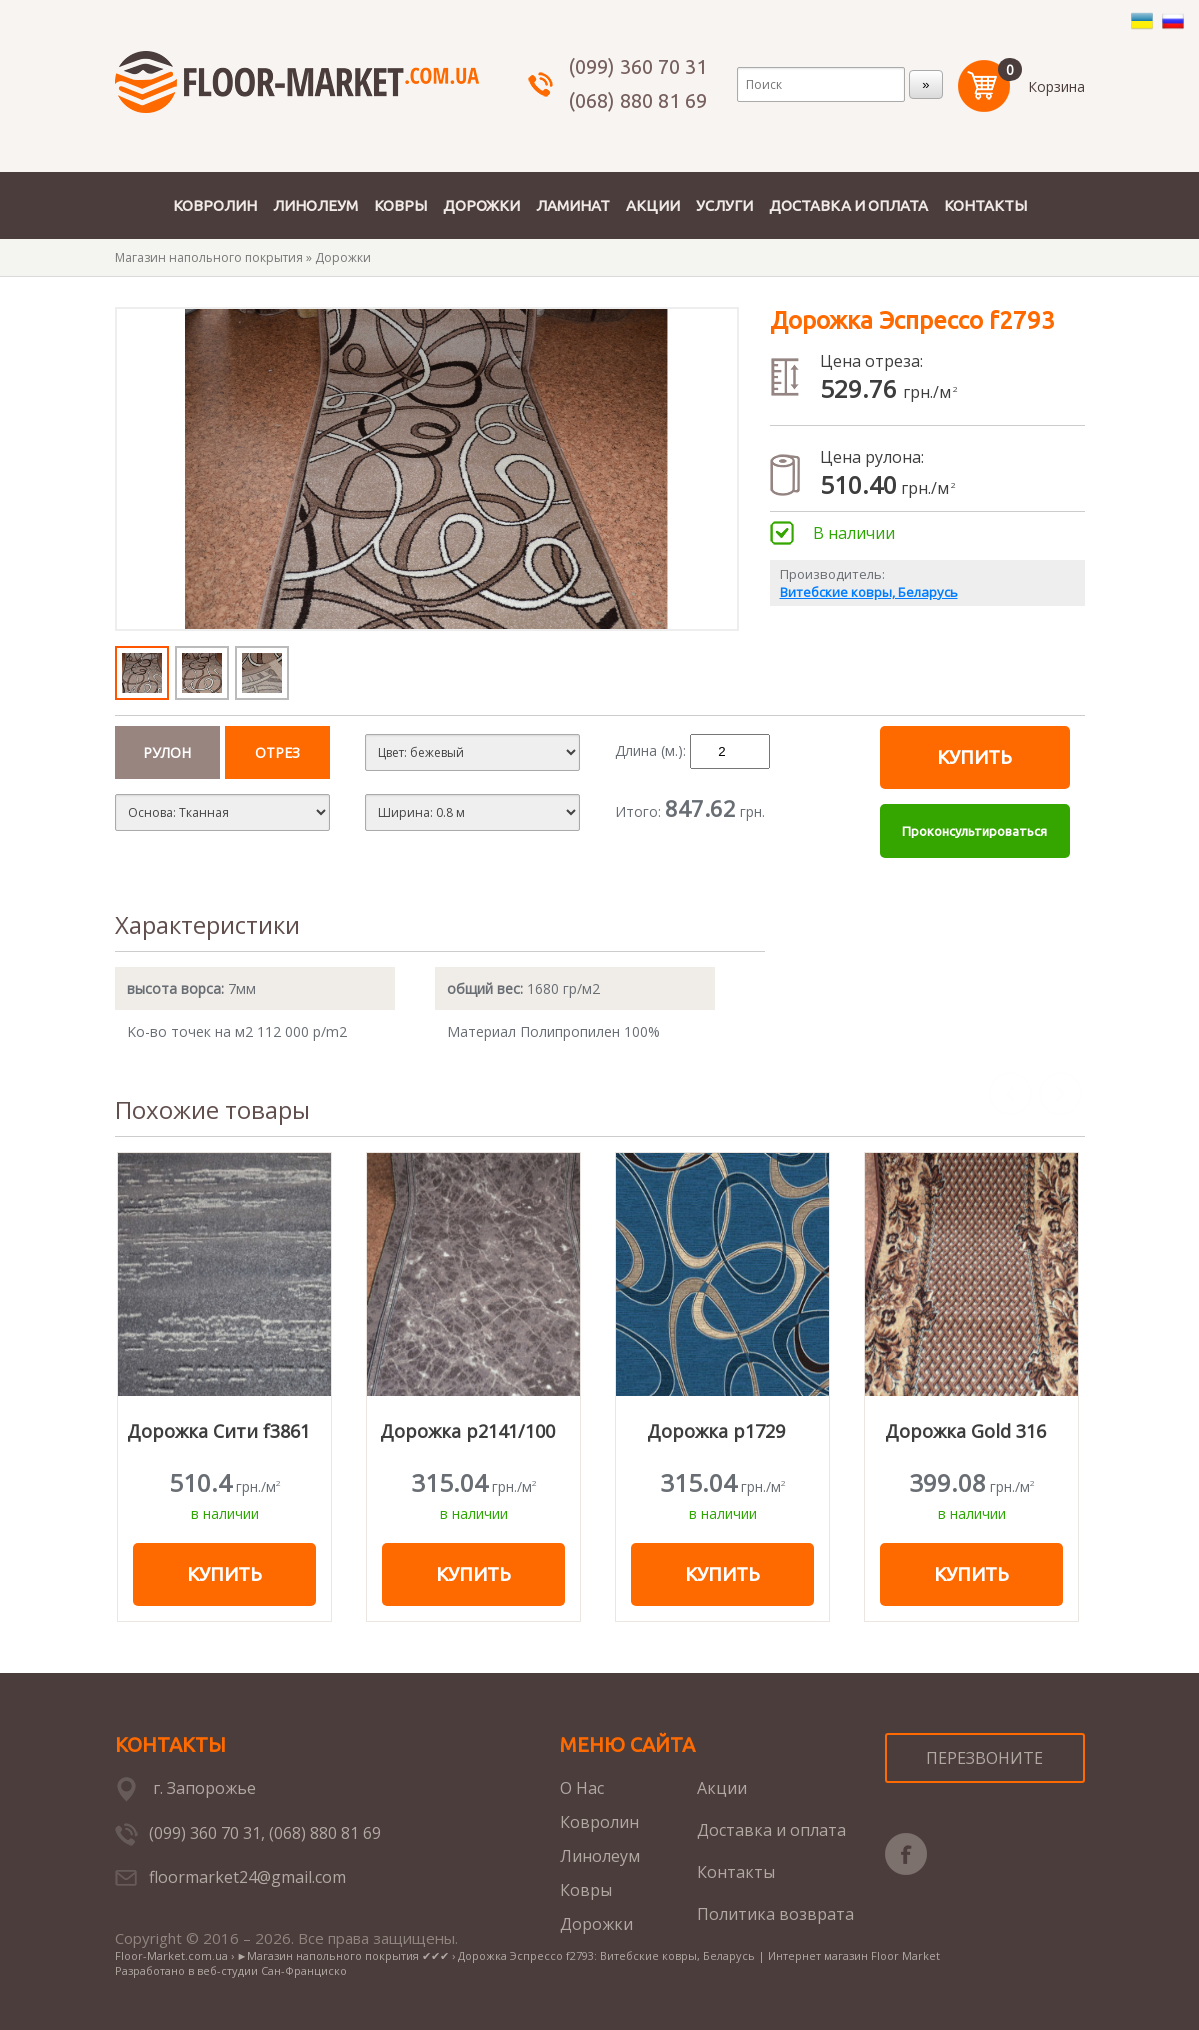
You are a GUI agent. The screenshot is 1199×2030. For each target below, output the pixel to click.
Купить (974, 757)
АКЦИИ (653, 205)
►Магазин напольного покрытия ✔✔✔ (343, 1955)
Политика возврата (775, 1914)
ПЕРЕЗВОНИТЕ (984, 1758)
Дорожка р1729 (716, 1431)
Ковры (586, 1890)
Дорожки (343, 257)
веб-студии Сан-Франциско (272, 1970)
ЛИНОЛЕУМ (315, 205)
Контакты (736, 1872)
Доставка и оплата (771, 1830)
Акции (722, 1788)
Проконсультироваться (974, 831)
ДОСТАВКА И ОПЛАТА (848, 205)
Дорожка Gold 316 (965, 1431)
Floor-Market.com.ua (171, 1955)
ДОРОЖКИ (481, 205)
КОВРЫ (400, 205)
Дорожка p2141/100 (467, 1431)
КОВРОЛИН (215, 205)
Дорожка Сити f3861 (218, 1431)
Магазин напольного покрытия (209, 257)
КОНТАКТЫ (985, 205)
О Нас (582, 1788)
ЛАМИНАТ (573, 205)
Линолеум (600, 1856)
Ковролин (599, 1822)
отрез (277, 752)
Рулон (167, 752)
